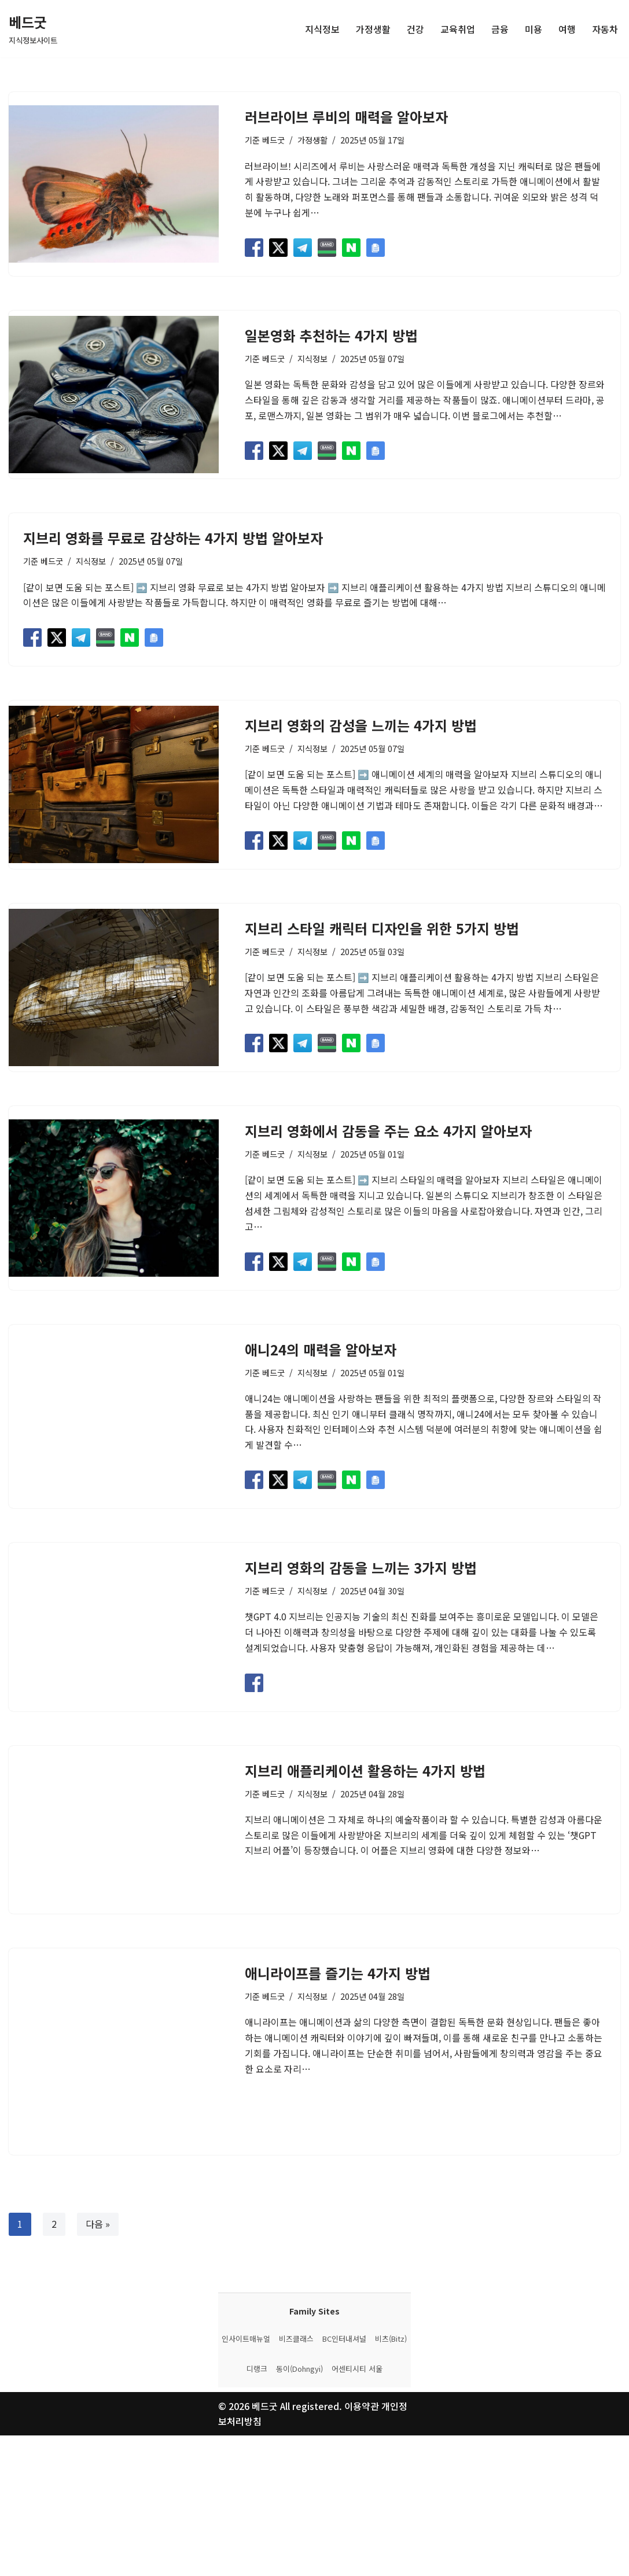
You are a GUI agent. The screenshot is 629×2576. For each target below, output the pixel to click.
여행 (567, 28)
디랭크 (257, 2509)
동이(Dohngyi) (299, 2509)
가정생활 (373, 28)
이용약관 (362, 2546)
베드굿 (273, 140)
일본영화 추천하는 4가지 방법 (331, 336)
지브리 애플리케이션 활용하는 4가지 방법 (365, 1819)
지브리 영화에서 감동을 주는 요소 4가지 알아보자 (388, 1133)
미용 (533, 28)
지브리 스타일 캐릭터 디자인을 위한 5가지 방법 (382, 929)
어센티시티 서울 (357, 2509)
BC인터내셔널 (344, 2478)
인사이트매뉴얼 (246, 2478)
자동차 (605, 28)
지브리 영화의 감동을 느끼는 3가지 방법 (361, 1593)
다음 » (98, 2297)
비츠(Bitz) (391, 2478)
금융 (500, 28)
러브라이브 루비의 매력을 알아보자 (346, 116)
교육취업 (457, 28)
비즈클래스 (296, 2478)
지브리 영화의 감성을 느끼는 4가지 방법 (361, 726)
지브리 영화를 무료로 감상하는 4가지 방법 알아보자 (173, 539)
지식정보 (322, 28)
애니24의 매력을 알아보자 (320, 1352)
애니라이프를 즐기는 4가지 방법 (338, 2045)
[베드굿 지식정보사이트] (33, 28)
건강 (415, 28)
